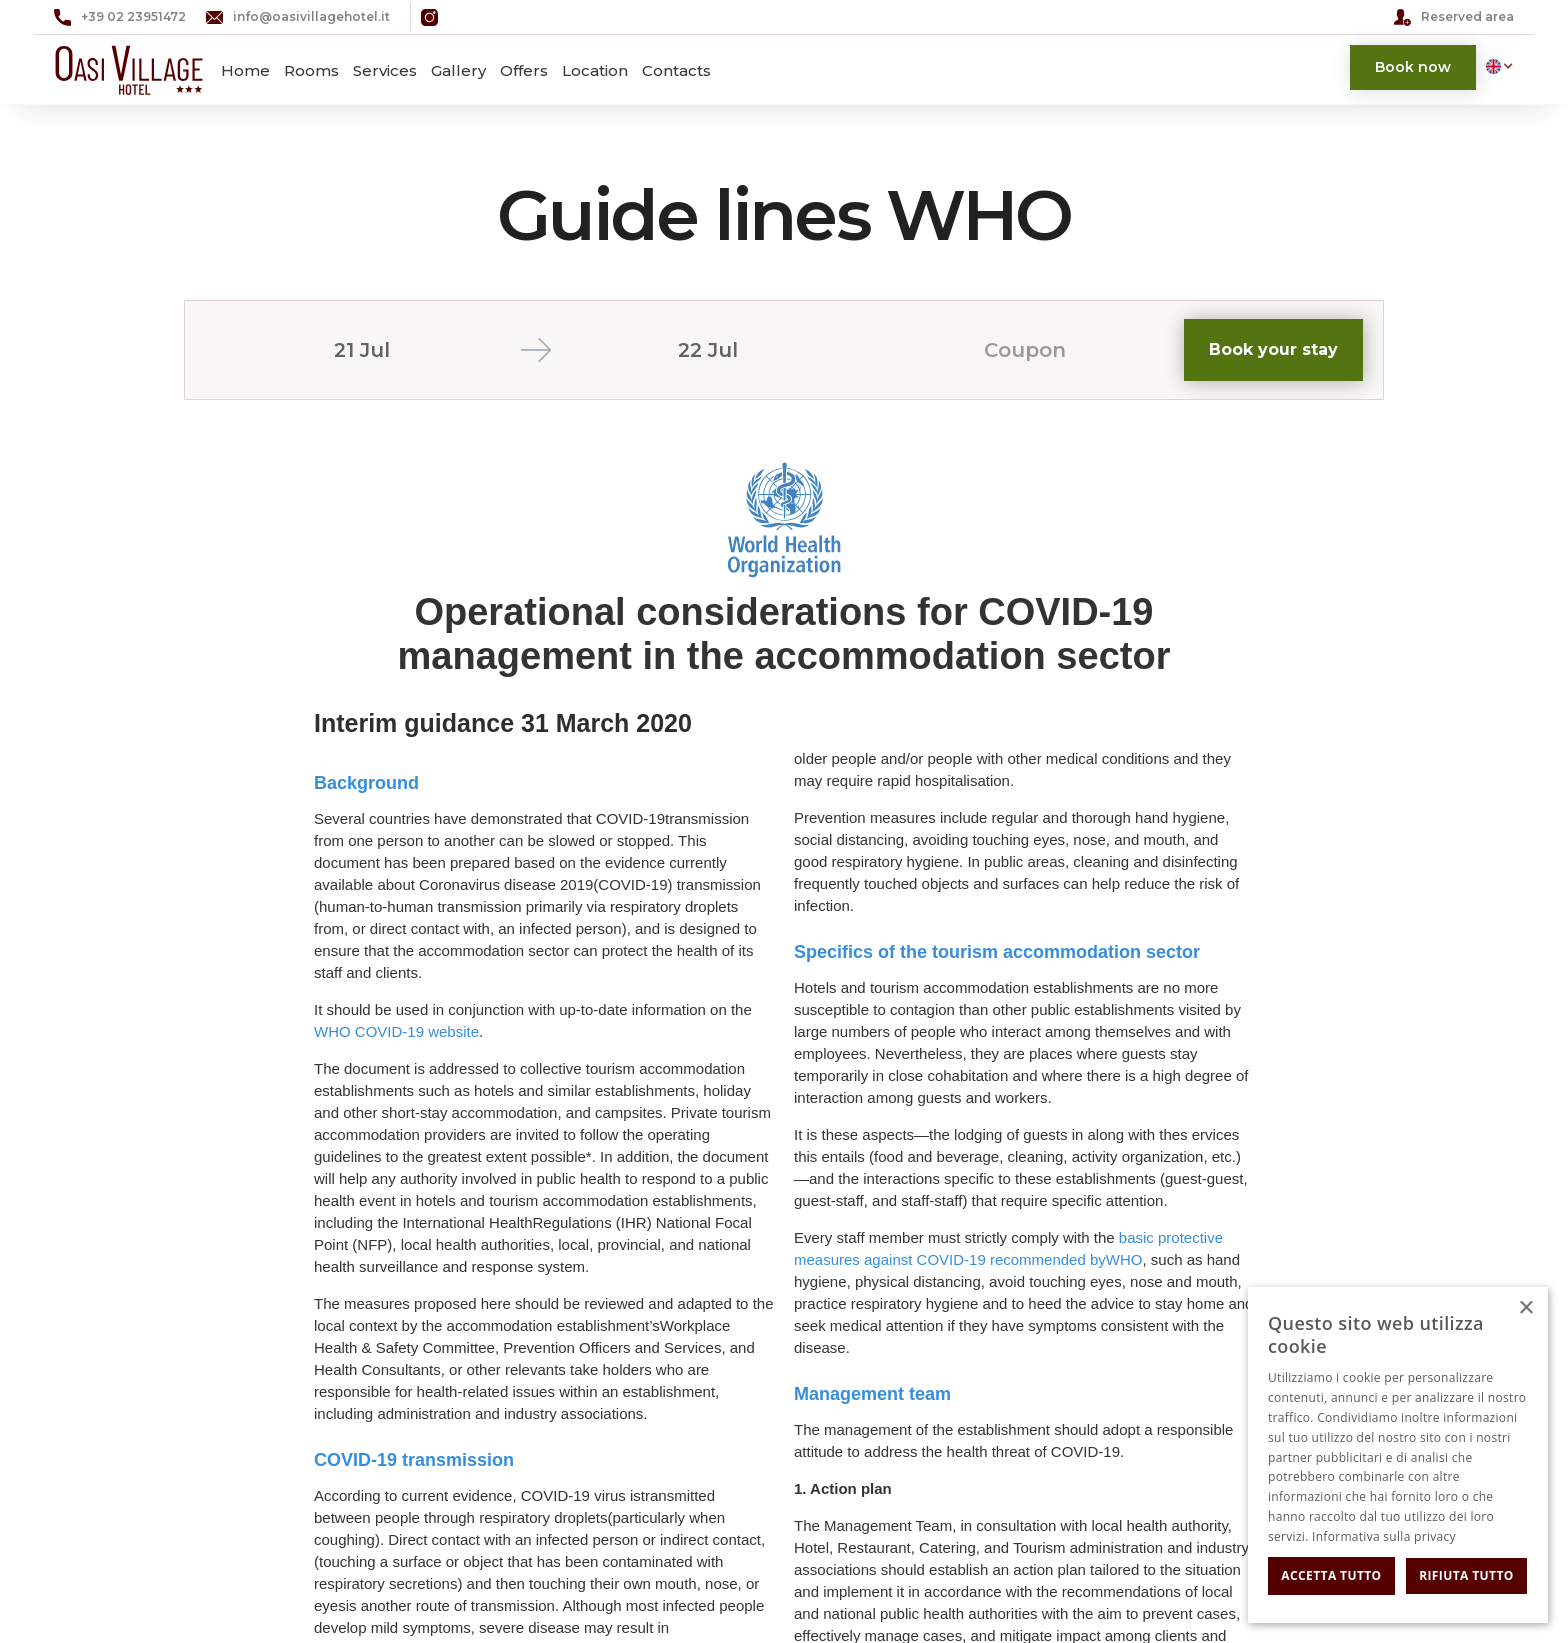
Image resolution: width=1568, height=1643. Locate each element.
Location (595, 70)
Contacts (676, 70)
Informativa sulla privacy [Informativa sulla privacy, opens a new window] (1384, 1536)
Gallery (458, 70)
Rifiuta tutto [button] (1466, 1575)
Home (245, 70)
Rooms (311, 70)
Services (385, 70)
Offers (524, 70)
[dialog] (1398, 1455)
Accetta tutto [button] (1331, 1575)
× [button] (1525, 1308)
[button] (1495, 66)
